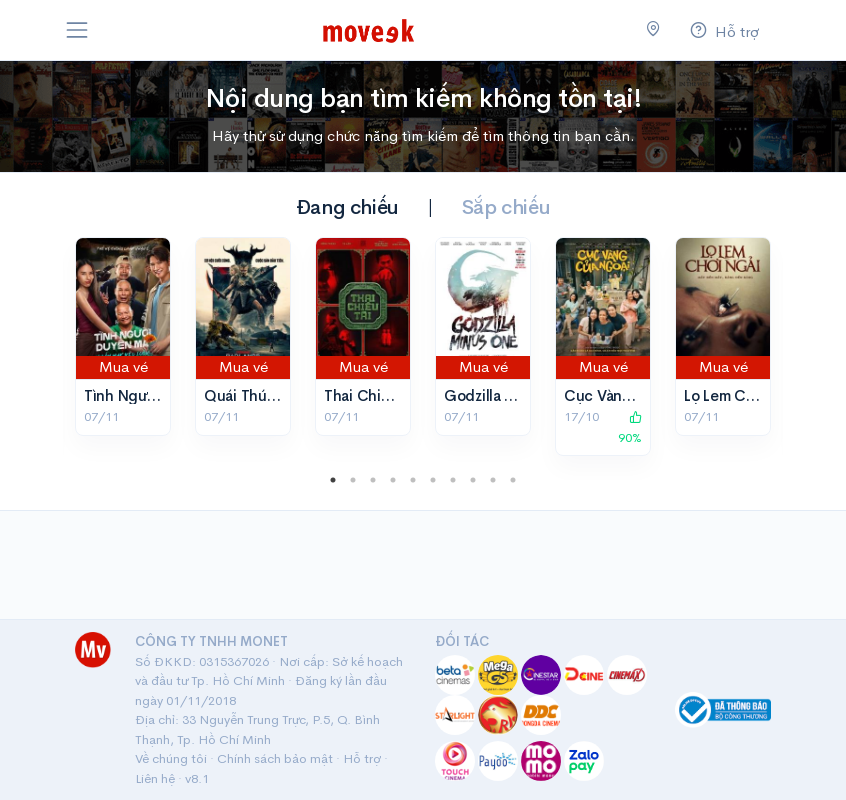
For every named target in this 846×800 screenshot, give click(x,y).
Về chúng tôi (171, 758)
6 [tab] (433, 480)
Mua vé (123, 366)
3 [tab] (373, 480)
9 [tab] (493, 480)
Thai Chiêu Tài (372, 395)
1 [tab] (333, 480)
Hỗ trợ (362, 758)
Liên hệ (155, 778)
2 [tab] (353, 480)
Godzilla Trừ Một (501, 395)
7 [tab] (453, 480)
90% (630, 428)
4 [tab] (393, 480)
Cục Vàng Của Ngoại (636, 395)
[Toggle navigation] (77, 30)
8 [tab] (473, 480)
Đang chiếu (347, 207)
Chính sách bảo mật (275, 758)
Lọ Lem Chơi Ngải (743, 395)
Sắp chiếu (506, 207)
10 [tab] (513, 480)
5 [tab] (413, 480)
